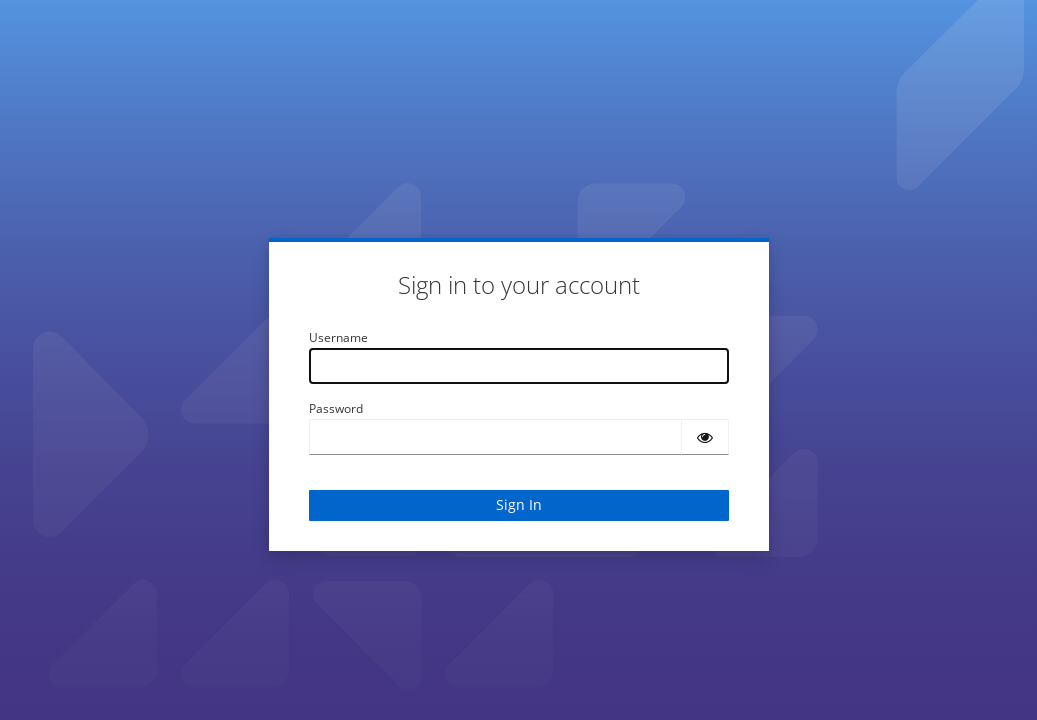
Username (338, 337)
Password (336, 408)
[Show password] (705, 437)
